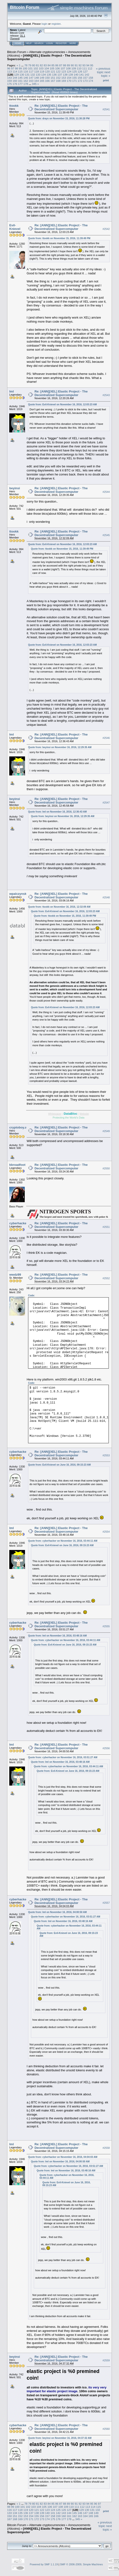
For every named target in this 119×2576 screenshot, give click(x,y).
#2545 (106, 535)
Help (29, 43)
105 (52, 68)
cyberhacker (18, 1223)
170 (69, 80)
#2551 (106, 1226)
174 (90, 80)
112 (90, 68)
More (72, 43)
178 (25, 83)
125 (74, 71)
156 (80, 77)
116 (25, 71)
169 (63, 80)
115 (20, 71)
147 (31, 77)
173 (85, 80)
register (55, 23)
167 (52, 80)
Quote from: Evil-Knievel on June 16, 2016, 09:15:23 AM (59, 1464)
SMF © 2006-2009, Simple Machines (81, 2564)
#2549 (106, 1131)
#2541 (106, 109)
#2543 (106, 395)
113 (9, 71)
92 (80, 65)
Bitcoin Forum (16, 52)
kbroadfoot (17, 1165)
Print (106, 80)
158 (90, 77)
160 (15, 80)
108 (68, 68)
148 (36, 77)
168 (58, 80)
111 (84, 68)
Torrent (15, 38)
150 (47, 77)
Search (39, 43)
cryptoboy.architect (23, 1127)
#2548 (106, 897)
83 (45, 65)
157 (85, 77)
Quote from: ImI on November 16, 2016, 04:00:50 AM (57, 1912)
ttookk (14, 105)
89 (68, 65)
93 (83, 65)
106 (57, 68)
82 (41, 65)
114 (15, 71)
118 (36, 71)
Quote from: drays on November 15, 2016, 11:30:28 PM (58, 118)
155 (74, 77)
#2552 (106, 1278)
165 (42, 80)
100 (25, 68)
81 (37, 65)
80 (33, 65)
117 (31, 71)
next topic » (105, 73)
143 (9, 77)
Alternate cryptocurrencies (47, 52)
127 (85, 71)
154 (69, 77)
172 (80, 80)
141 (81, 74)
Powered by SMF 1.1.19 (44, 2564)
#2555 (106, 1626)
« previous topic (103, 70)
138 (65, 74)
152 (58, 77)
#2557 (106, 1903)
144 (15, 77)
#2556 (106, 1748)
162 (25, 80)
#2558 (106, 2147)
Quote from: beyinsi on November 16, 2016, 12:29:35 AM (59, 747)
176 (15, 83)
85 (53, 65)
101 (30, 68)
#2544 (106, 491)
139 (70, 74)
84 (49, 65)
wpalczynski (18, 894)
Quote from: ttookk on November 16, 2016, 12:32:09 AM (59, 906)
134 (43, 74)
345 (34, 83)
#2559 (106, 2360)
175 (9, 83)
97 (12, 68)
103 (41, 68)
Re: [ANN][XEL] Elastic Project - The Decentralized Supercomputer (61, 107)
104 (46, 68)
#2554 (106, 1531)
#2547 (106, 802)
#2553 (106, 1455)
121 (52, 71)
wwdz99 (15, 1274)
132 (32, 74)
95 (91, 65)
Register (61, 43)
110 (79, 68)
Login (49, 43)
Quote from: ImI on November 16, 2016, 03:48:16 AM (57, 1635)
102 (36, 68)
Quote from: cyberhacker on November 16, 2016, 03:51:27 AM (62, 1757)
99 (20, 68)
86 (56, 65)
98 (16, 68)
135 (49, 74)
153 (63, 77)
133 (38, 74)
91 (76, 65)
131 (27, 74)
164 (36, 80)
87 (60, 65)
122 (58, 71)
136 (54, 74)
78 (25, 65)
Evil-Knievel (14, 227)
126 (80, 71)
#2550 (106, 1168)
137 (59, 74)
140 (76, 74)
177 (20, 83)
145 (20, 77)
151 (52, 77)
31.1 (22, 35)
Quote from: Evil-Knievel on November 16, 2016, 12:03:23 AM (62, 404)
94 (87, 65)
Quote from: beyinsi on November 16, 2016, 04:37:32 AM (59, 2438)
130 (22, 74)
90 (72, 65)
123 (63, 71)
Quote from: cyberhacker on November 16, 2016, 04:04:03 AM (62, 2157)
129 (16, 74)
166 (47, 80)
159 (9, 80)
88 (64, 65)
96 (8, 68)
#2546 (106, 738)
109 (73, 68)
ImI (11, 391)
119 (42, 71)
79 (29, 65)
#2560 (106, 2428)
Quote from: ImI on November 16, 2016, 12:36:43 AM (57, 811)
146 (25, 77)
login (45, 23)
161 (20, 80)
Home (18, 43)
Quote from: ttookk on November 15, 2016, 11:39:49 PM (59, 238)
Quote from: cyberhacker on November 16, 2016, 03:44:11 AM (62, 1541)
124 (69, 71)
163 (31, 80)
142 (86, 74)
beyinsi (14, 488)
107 (62, 68)
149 (42, 77)
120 (47, 71)
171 (74, 80)
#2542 (106, 229)
